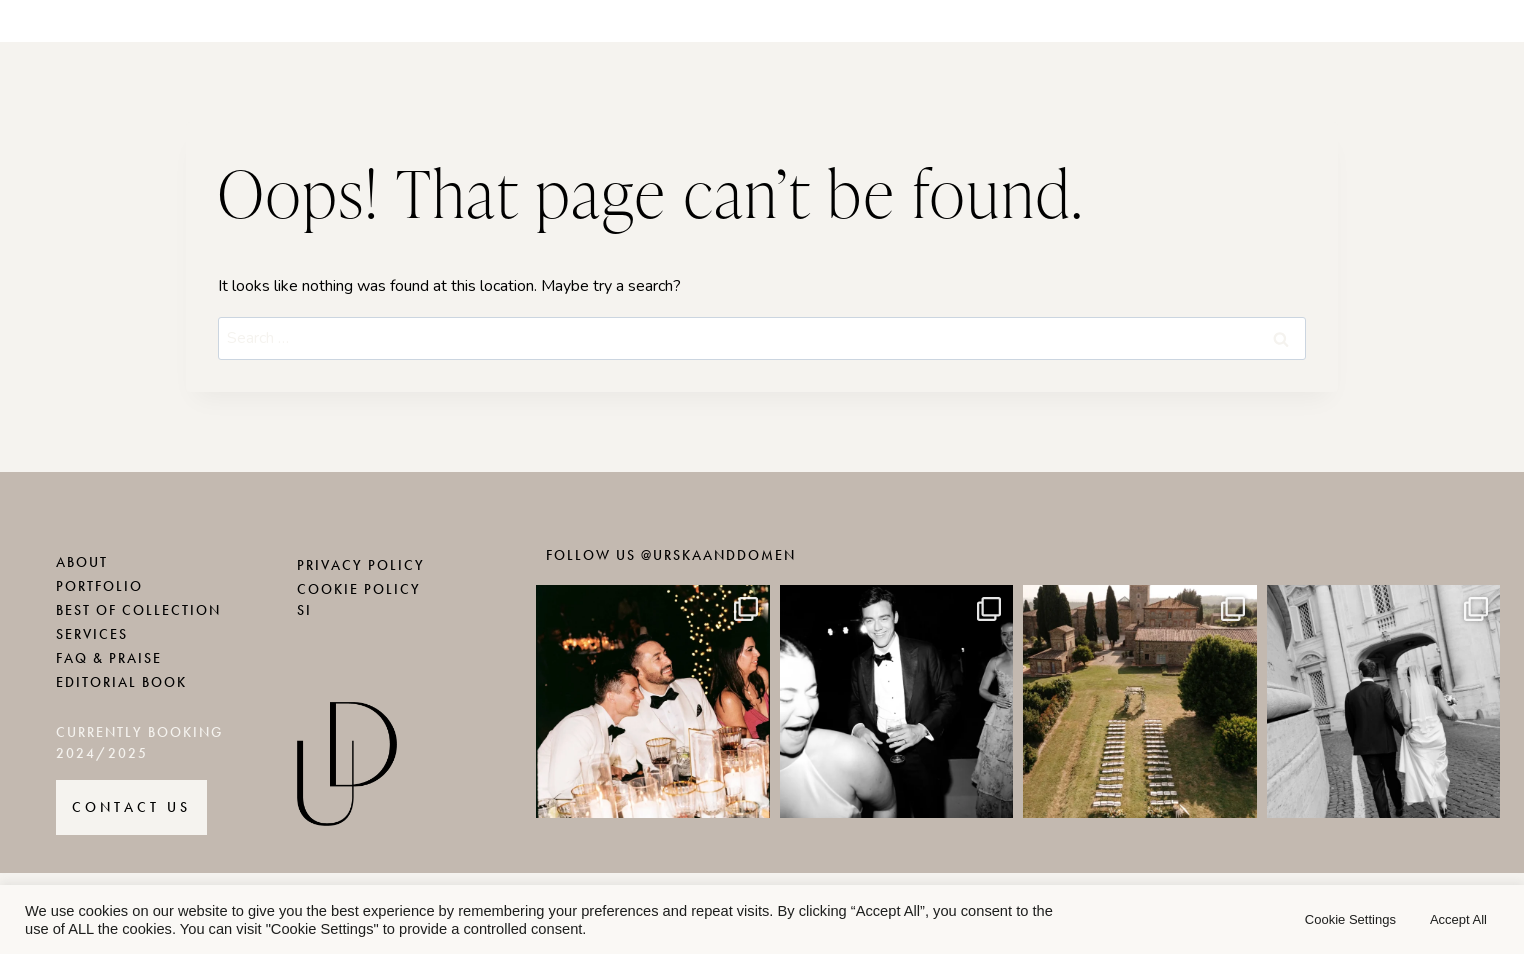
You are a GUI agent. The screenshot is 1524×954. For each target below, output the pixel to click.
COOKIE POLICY (359, 589)
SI (304, 610)
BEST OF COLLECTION (138, 610)
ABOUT (82, 562)
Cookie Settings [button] (1350, 919)
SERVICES (92, 634)
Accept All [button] (1458, 919)
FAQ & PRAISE (109, 658)
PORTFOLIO (99, 586)
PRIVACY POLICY (361, 565)
